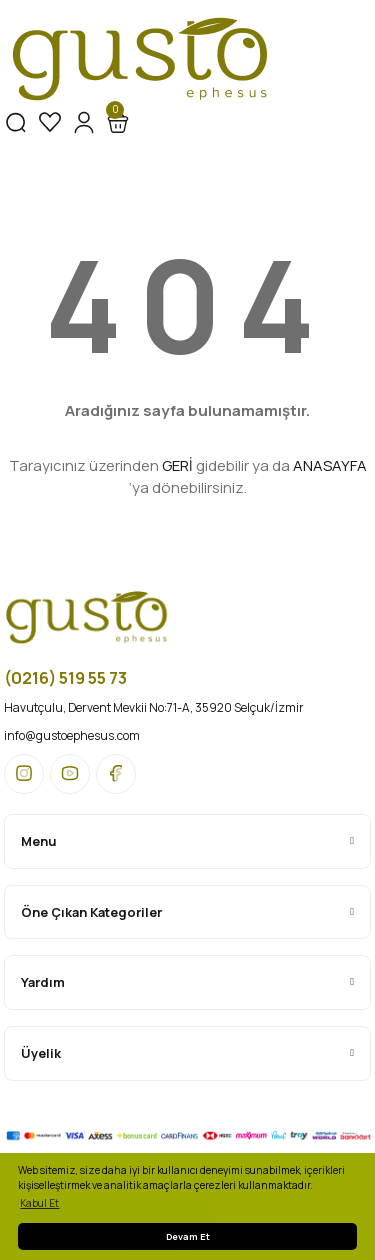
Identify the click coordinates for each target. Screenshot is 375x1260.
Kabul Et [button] (39, 1203)
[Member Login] (84, 122)
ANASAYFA (330, 465)
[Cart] (118, 122)
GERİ (177, 465)
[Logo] (140, 60)
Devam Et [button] (188, 1236)
